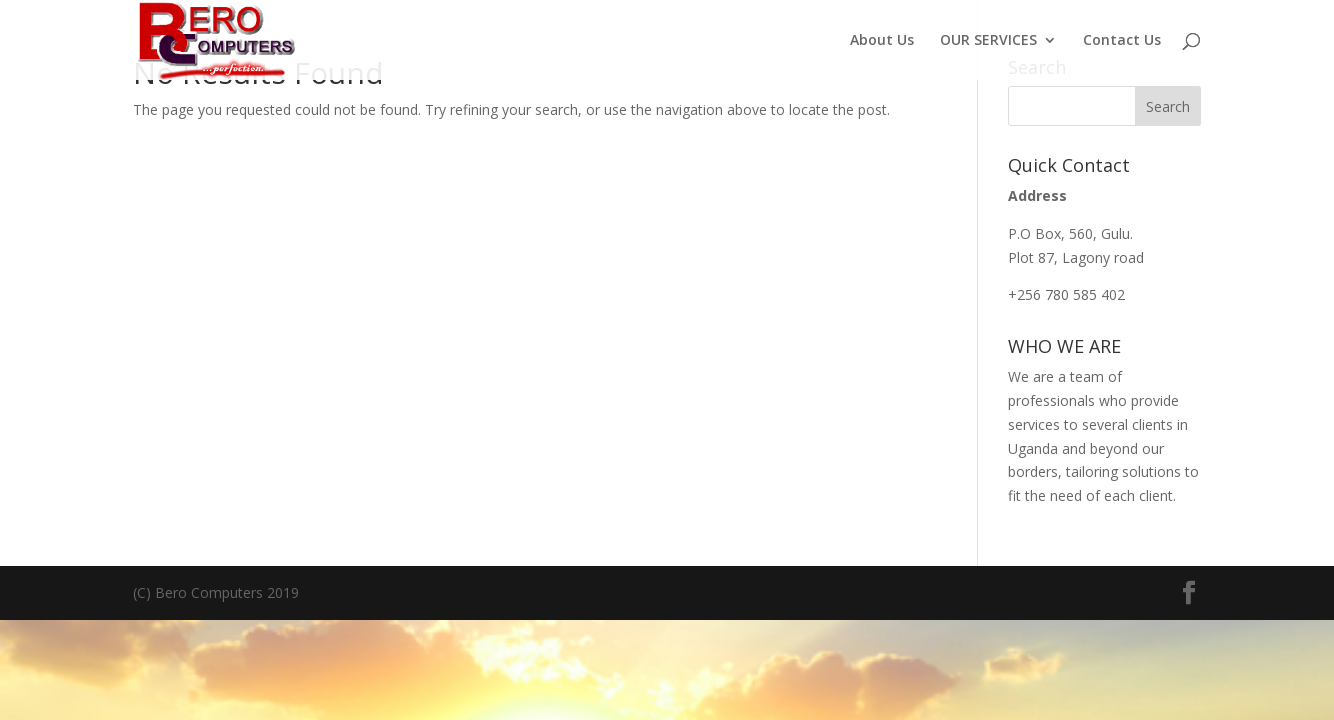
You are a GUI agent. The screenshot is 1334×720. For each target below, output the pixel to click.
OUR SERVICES (988, 41)
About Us (882, 41)
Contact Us (1122, 41)
